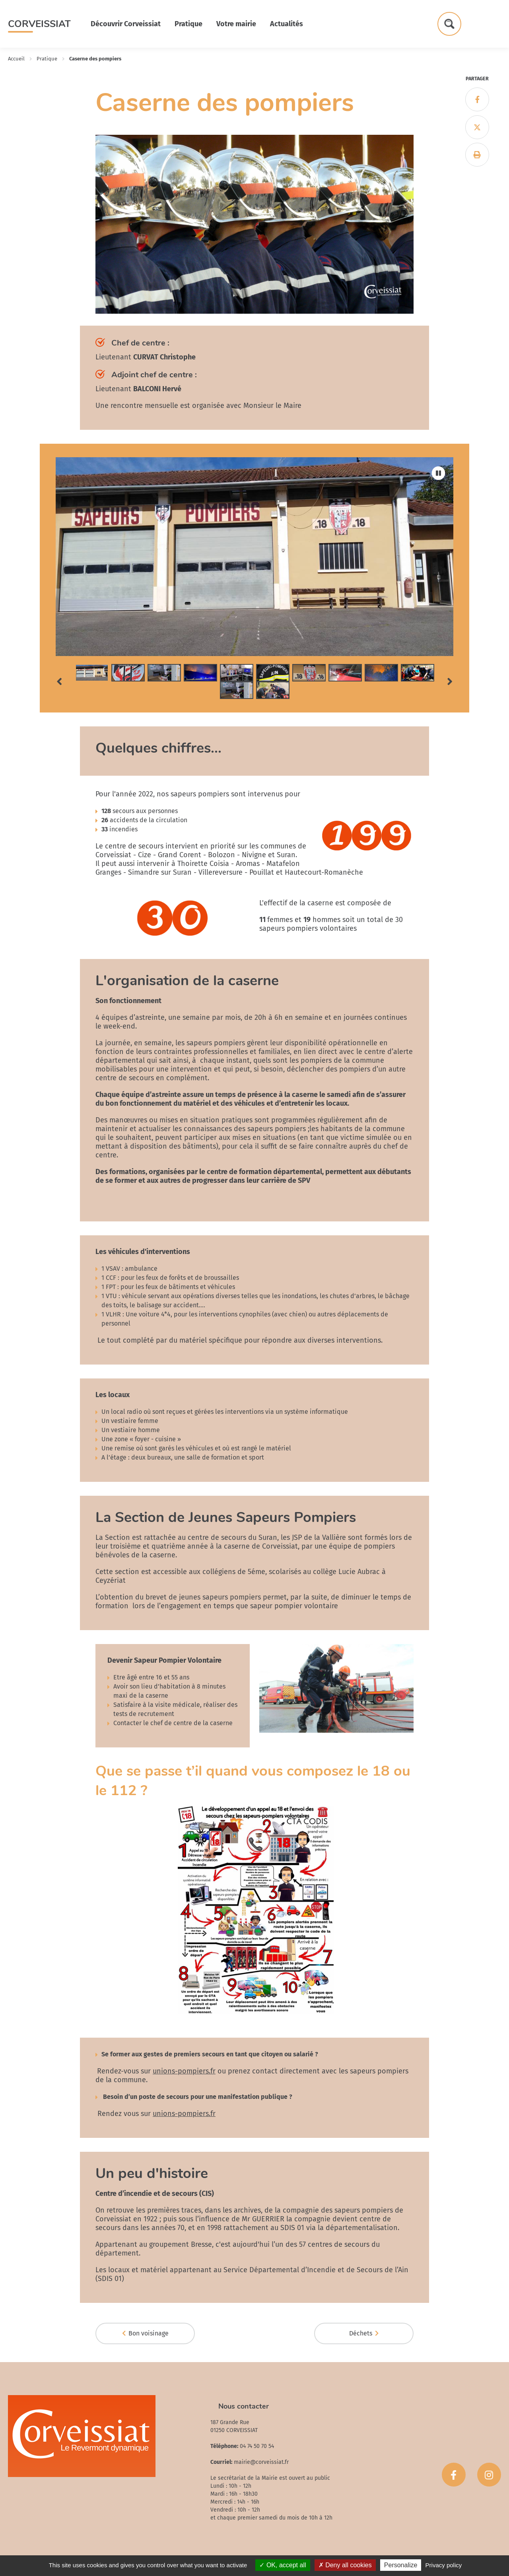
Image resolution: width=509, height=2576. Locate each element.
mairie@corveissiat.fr (261, 2462)
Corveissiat (39, 23)
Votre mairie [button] (236, 23)
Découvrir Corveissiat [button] (126, 23)
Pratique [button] (188, 23)
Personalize (401, 2565)
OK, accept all (282, 2565)
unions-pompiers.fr (184, 2071)
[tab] (92, 672)
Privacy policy (443, 2565)
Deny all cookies (345, 2565)
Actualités (286, 23)
